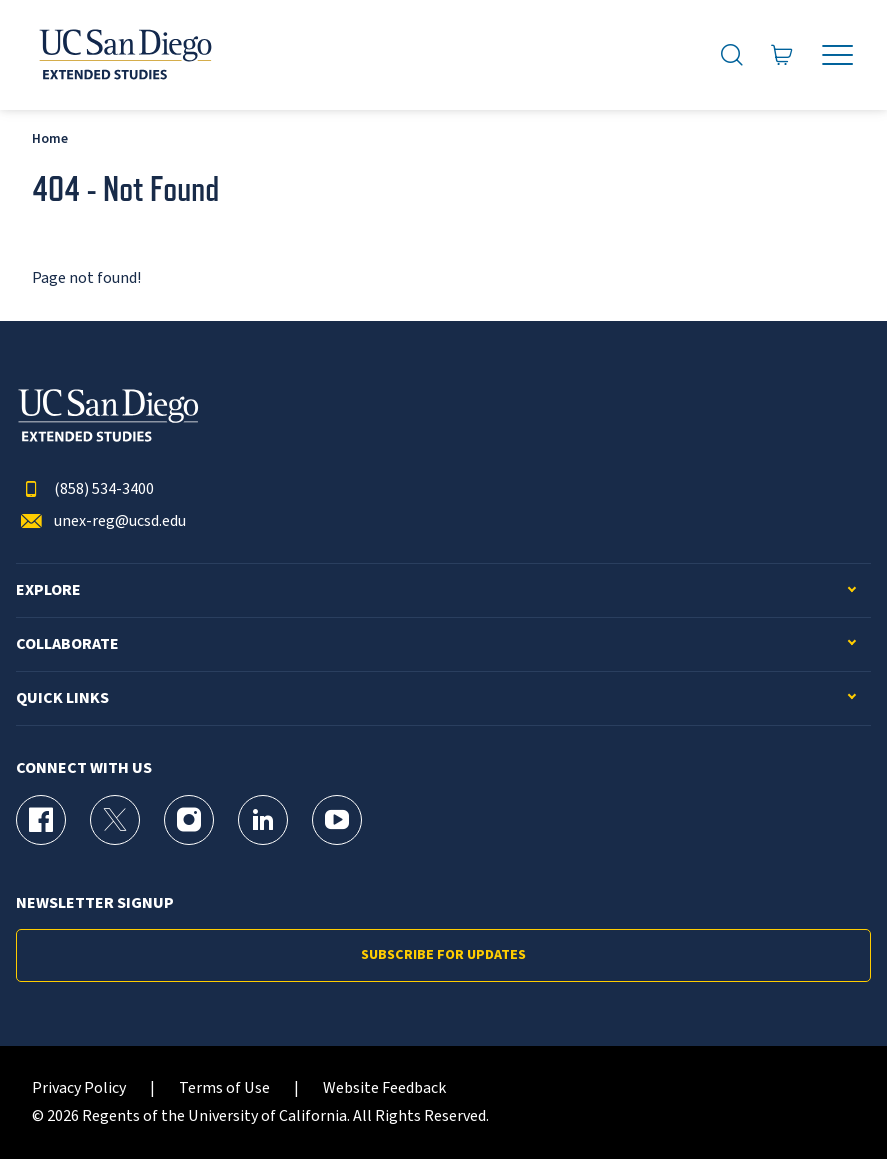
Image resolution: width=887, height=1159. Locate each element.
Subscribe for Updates (443, 955)
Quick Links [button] (62, 698)
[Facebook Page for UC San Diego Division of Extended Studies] (41, 820)
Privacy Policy (79, 1088)
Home (50, 138)
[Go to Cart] (782, 55)
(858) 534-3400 (85, 489)
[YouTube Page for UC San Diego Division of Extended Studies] (337, 820)
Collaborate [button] (67, 644)
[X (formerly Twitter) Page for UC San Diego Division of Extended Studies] (115, 820)
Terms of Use (224, 1088)
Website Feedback (384, 1088)
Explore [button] (48, 590)
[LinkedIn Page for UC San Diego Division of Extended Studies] (263, 820)
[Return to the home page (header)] (124, 55)
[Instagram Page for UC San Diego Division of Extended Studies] (189, 820)
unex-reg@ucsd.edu (101, 521)
